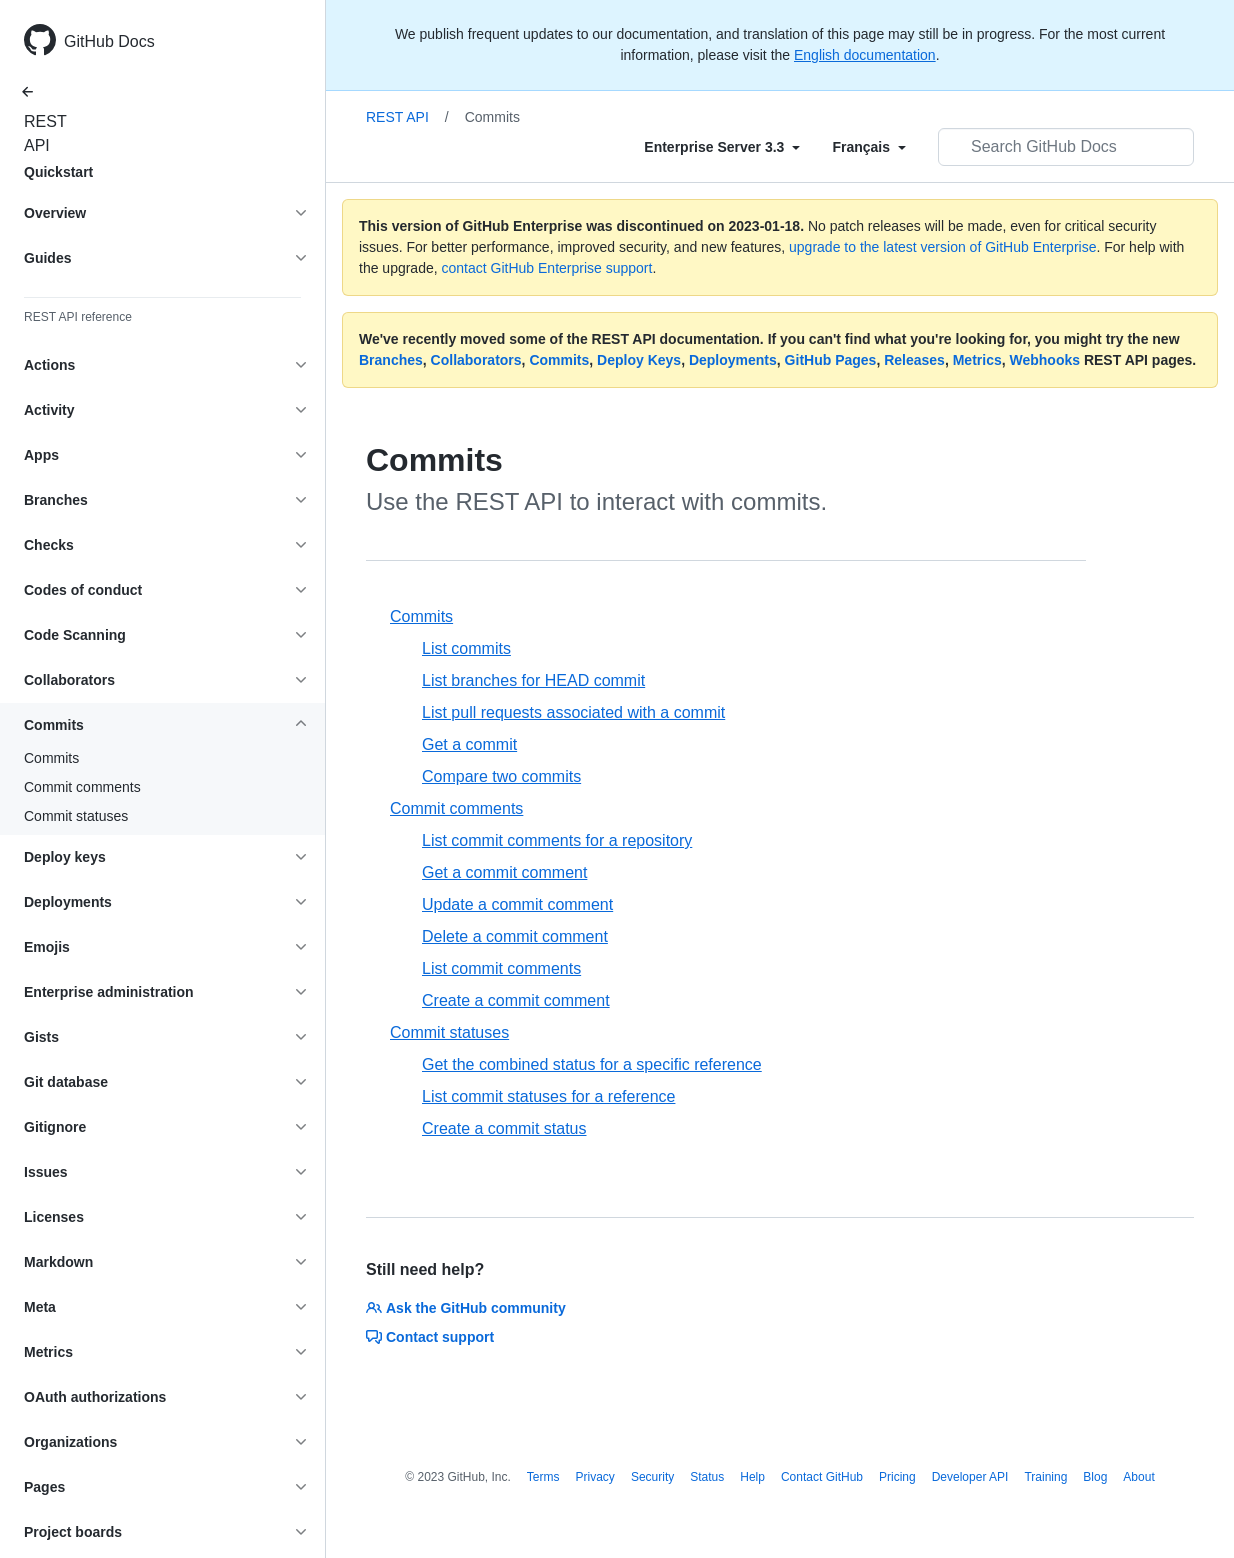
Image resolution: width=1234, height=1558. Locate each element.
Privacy (595, 1477)
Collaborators (476, 360)
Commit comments (82, 787)
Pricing (897, 1477)
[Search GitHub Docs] (1066, 147)
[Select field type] (722, 147)
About (1138, 1477)
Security (652, 1477)
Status (707, 1477)
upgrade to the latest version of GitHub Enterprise (942, 247)
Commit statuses (76, 816)
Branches (391, 360)
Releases (914, 360)
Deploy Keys (639, 360)
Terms (543, 1477)
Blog (1095, 1477)
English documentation (865, 55)
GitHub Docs (109, 41)
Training (1045, 1477)
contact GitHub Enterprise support (547, 268)
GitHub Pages (831, 360)
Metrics (977, 360)
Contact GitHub (822, 1477)
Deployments (733, 360)
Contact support (430, 1337)
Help (752, 1477)
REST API (40, 133)
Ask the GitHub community (466, 1308)
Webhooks (1045, 360)
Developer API (970, 1477)
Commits (51, 758)
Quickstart (58, 172)
